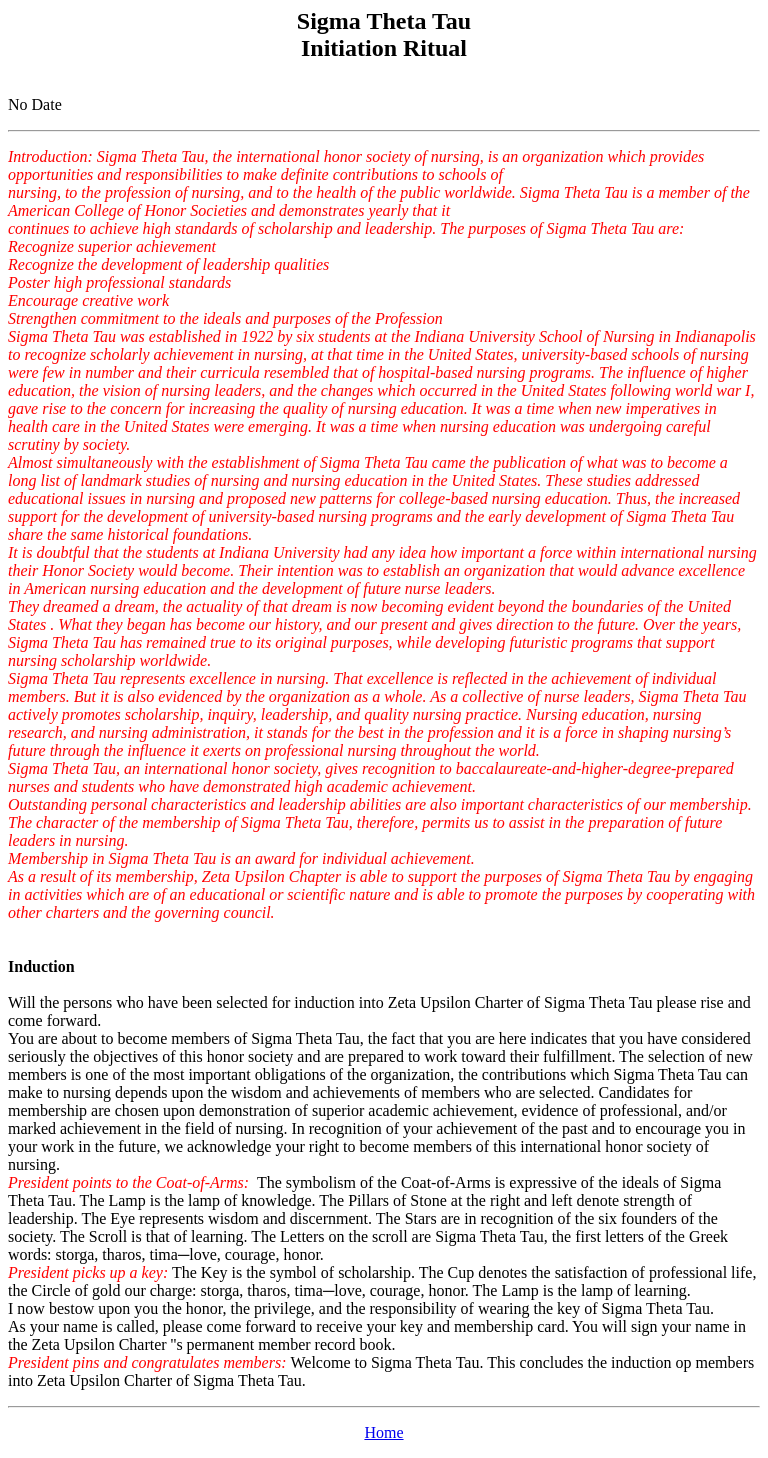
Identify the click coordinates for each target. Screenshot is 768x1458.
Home (383, 1432)
